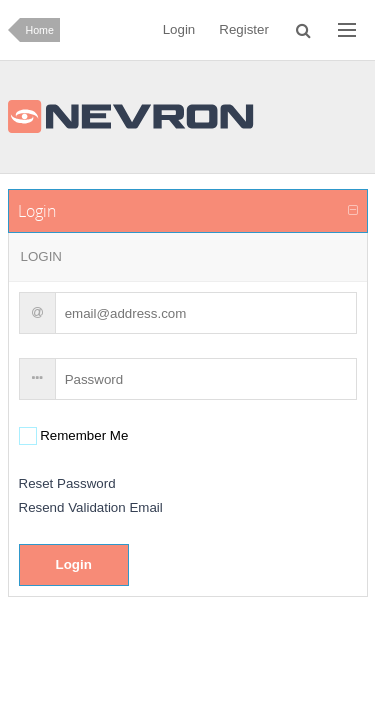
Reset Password (67, 483)
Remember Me (83, 435)
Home (40, 30)
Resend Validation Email (91, 507)
